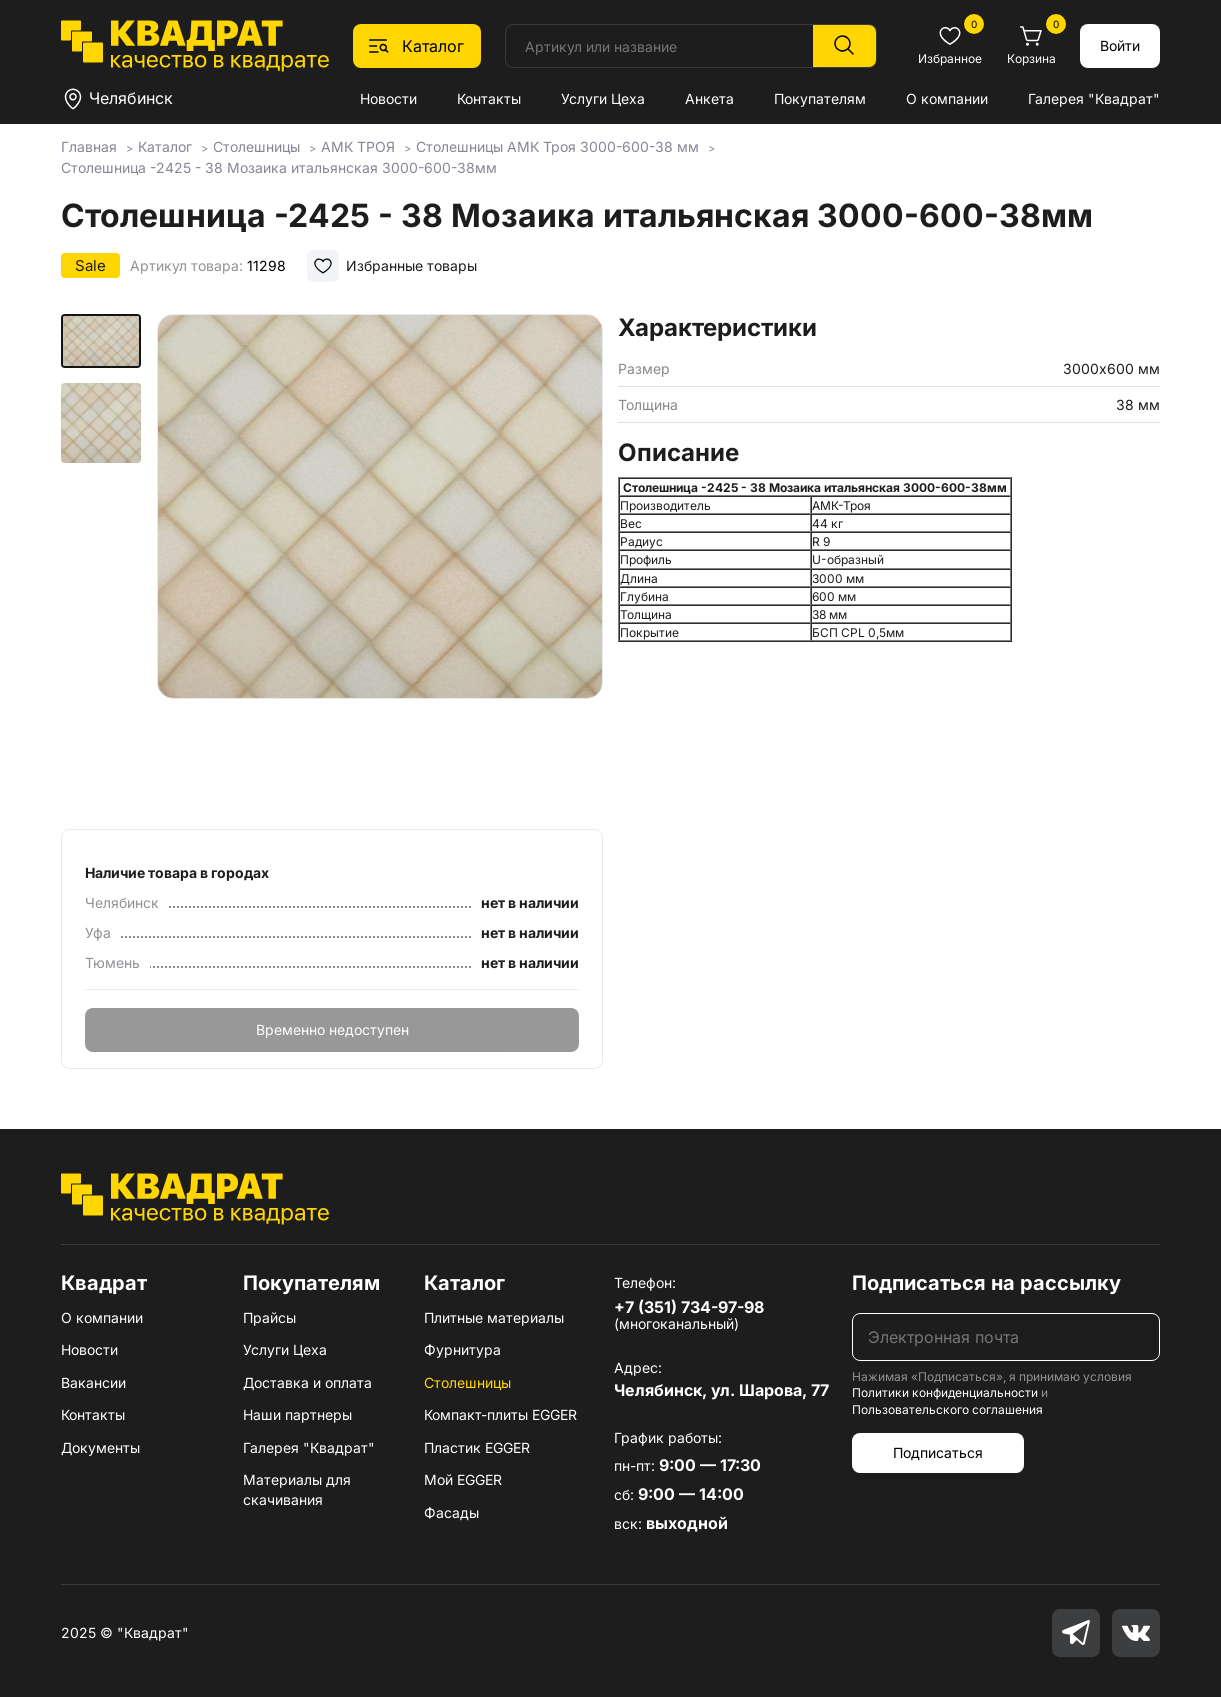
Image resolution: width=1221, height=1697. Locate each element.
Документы (100, 1447)
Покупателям (820, 98)
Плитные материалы (494, 1317)
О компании (947, 98)
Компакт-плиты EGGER (500, 1414)
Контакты (489, 98)
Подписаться (938, 1452)
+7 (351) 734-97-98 (689, 1307)
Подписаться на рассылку (986, 1283)
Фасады (451, 1512)
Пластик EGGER (477, 1447)
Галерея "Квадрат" (1094, 98)
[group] (380, 565)
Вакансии (93, 1382)
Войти (1120, 45)
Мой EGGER (463, 1479)
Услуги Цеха (603, 98)
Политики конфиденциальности (945, 1392)
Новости (388, 98)
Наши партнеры (297, 1414)
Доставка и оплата (307, 1382)
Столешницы (467, 1382)
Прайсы (269, 1317)
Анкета (709, 98)
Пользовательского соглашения (947, 1409)
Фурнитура (462, 1349)
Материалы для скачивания (297, 1489)
